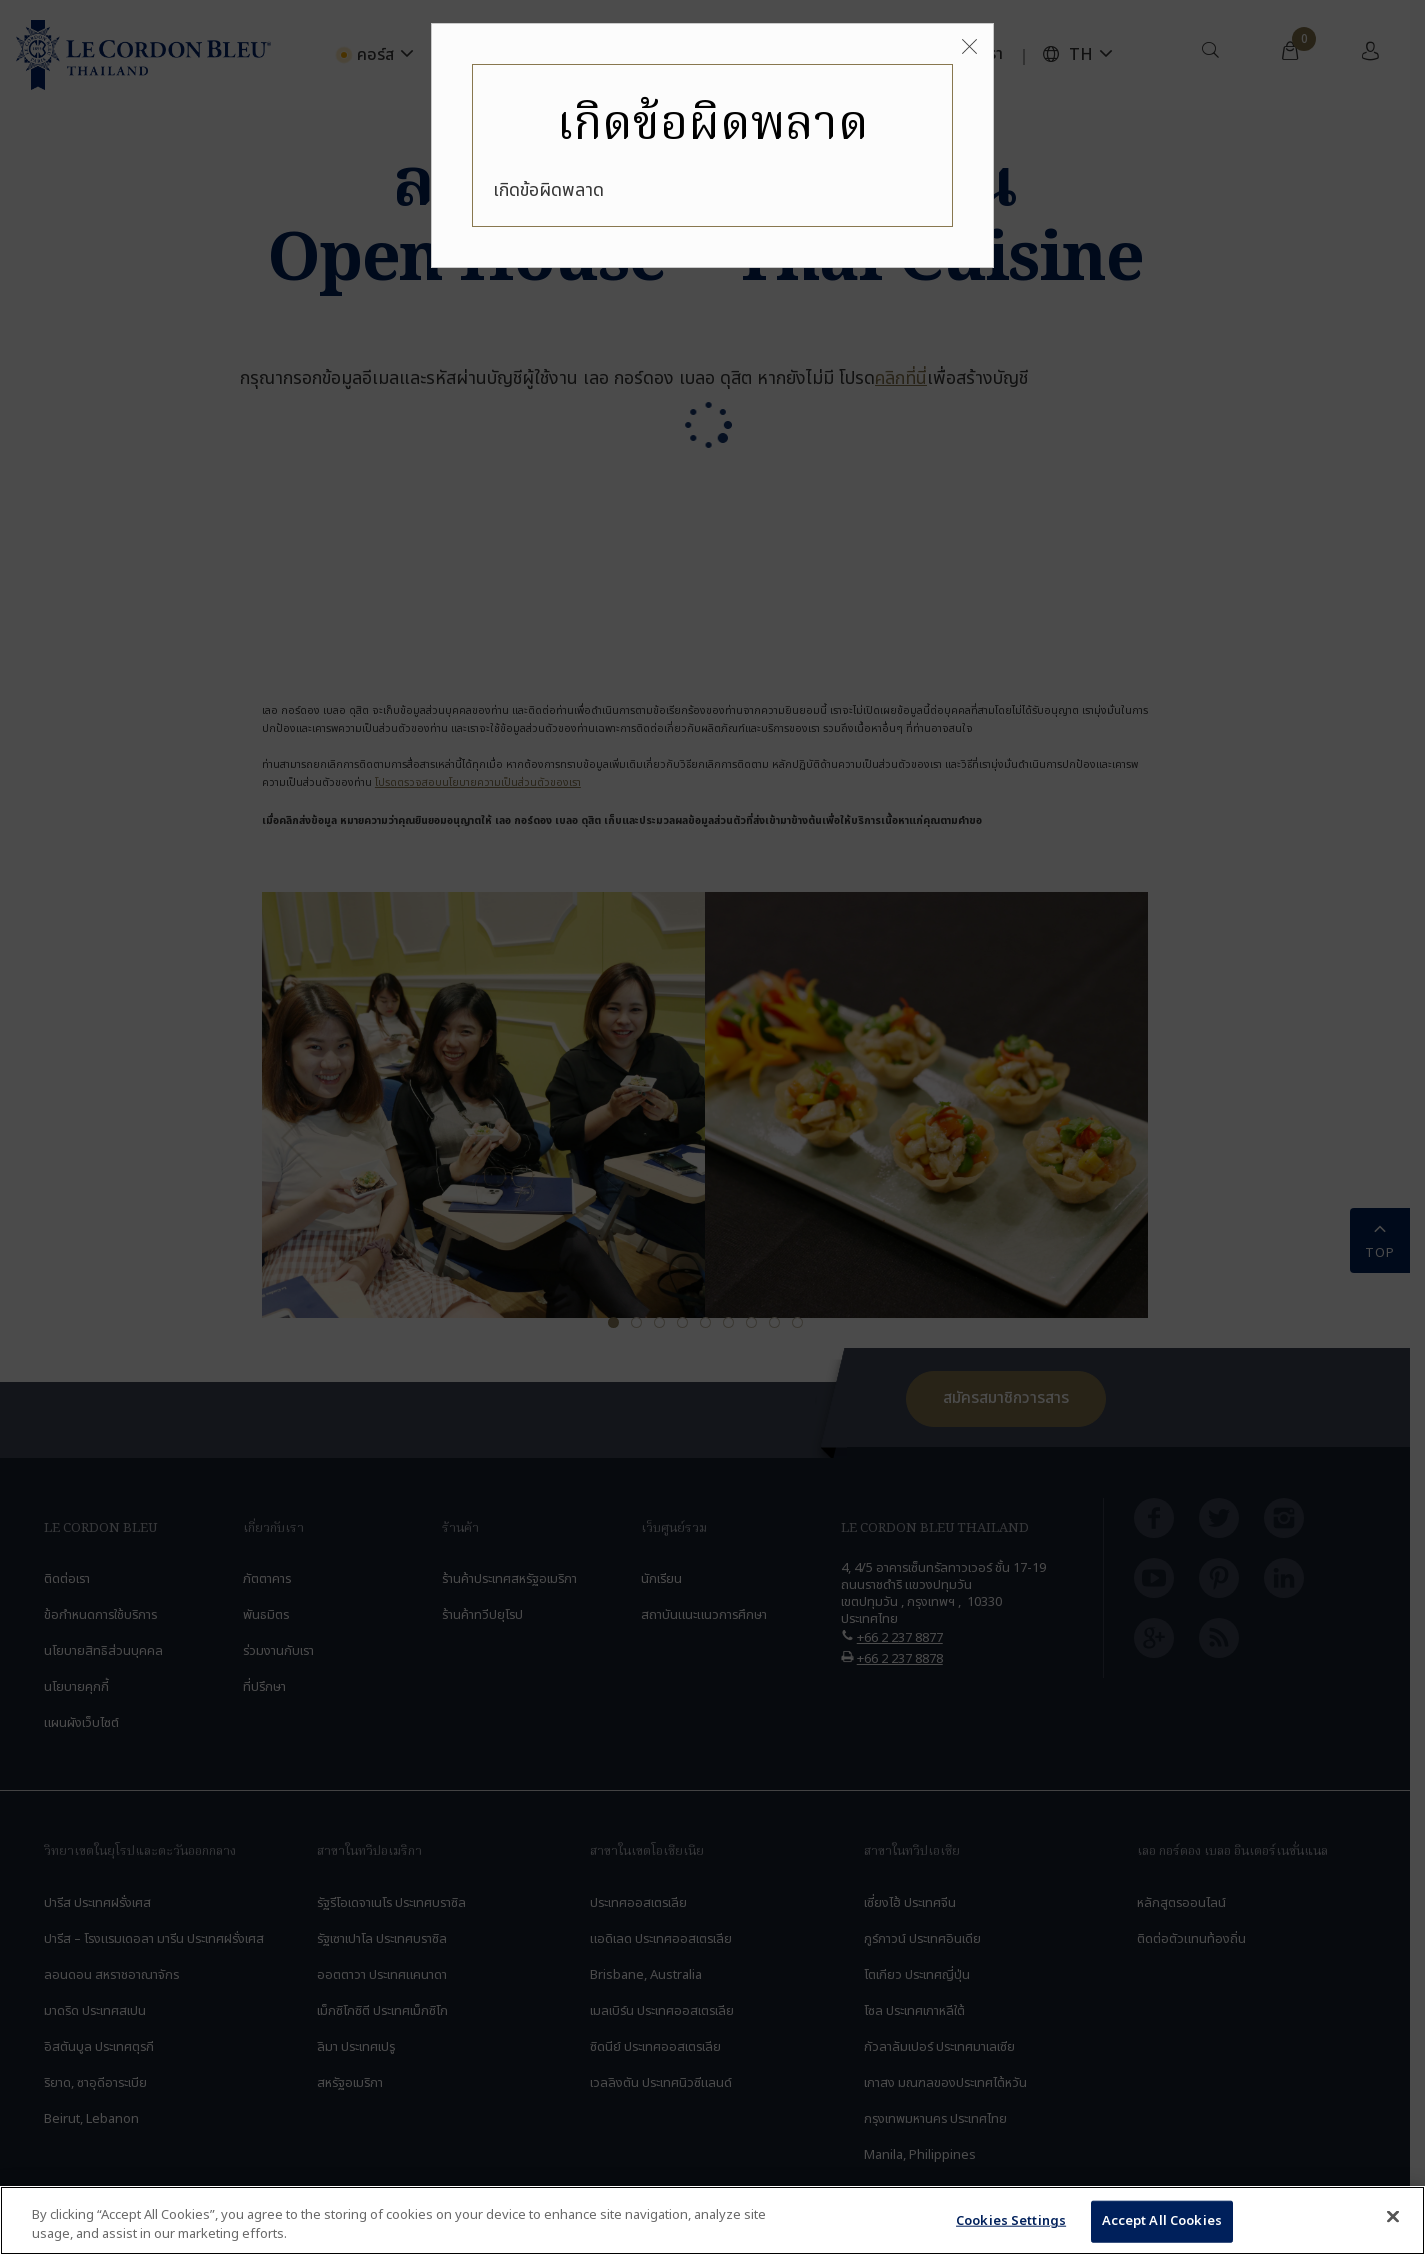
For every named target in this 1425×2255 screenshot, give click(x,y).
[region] (712, 2220)
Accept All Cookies (1162, 2221)
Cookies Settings (1011, 2221)
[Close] (969, 48)
